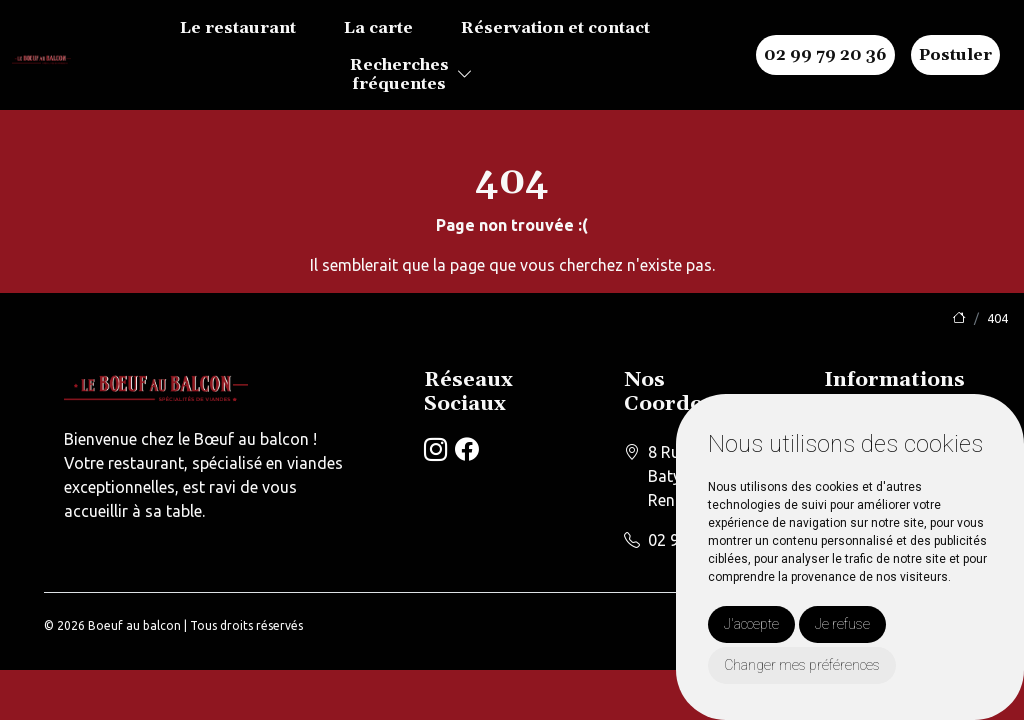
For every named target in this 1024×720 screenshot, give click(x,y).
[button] (465, 75)
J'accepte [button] (751, 624)
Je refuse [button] (842, 624)
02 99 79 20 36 (825, 55)
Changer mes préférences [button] (802, 665)
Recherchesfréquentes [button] (399, 74)
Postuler (955, 55)
